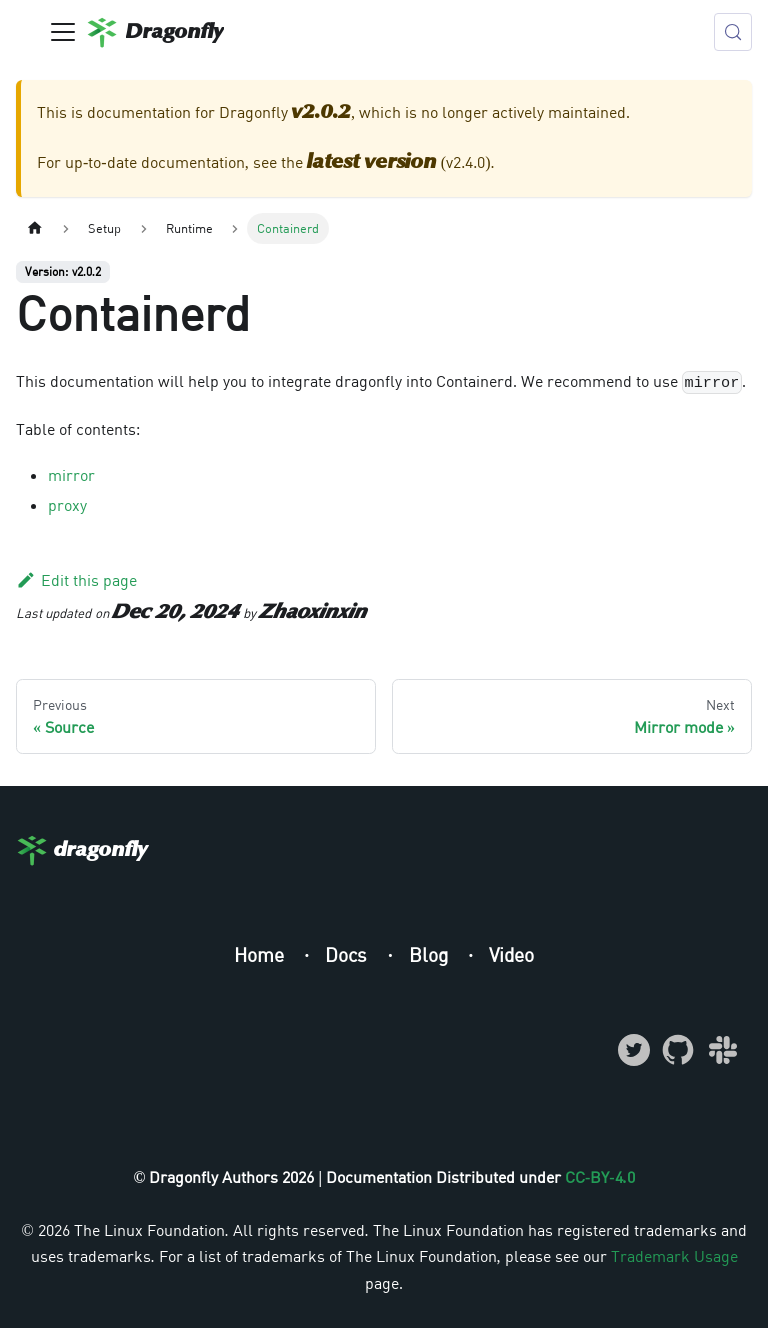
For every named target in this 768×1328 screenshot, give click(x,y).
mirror (71, 475)
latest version (372, 163)
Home (261, 954)
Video (511, 954)
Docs (348, 954)
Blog (431, 954)
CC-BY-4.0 (600, 1177)
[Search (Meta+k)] (733, 32)
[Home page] (35, 228)
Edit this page (76, 580)
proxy (67, 505)
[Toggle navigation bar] (63, 32)
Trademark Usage (674, 1256)
